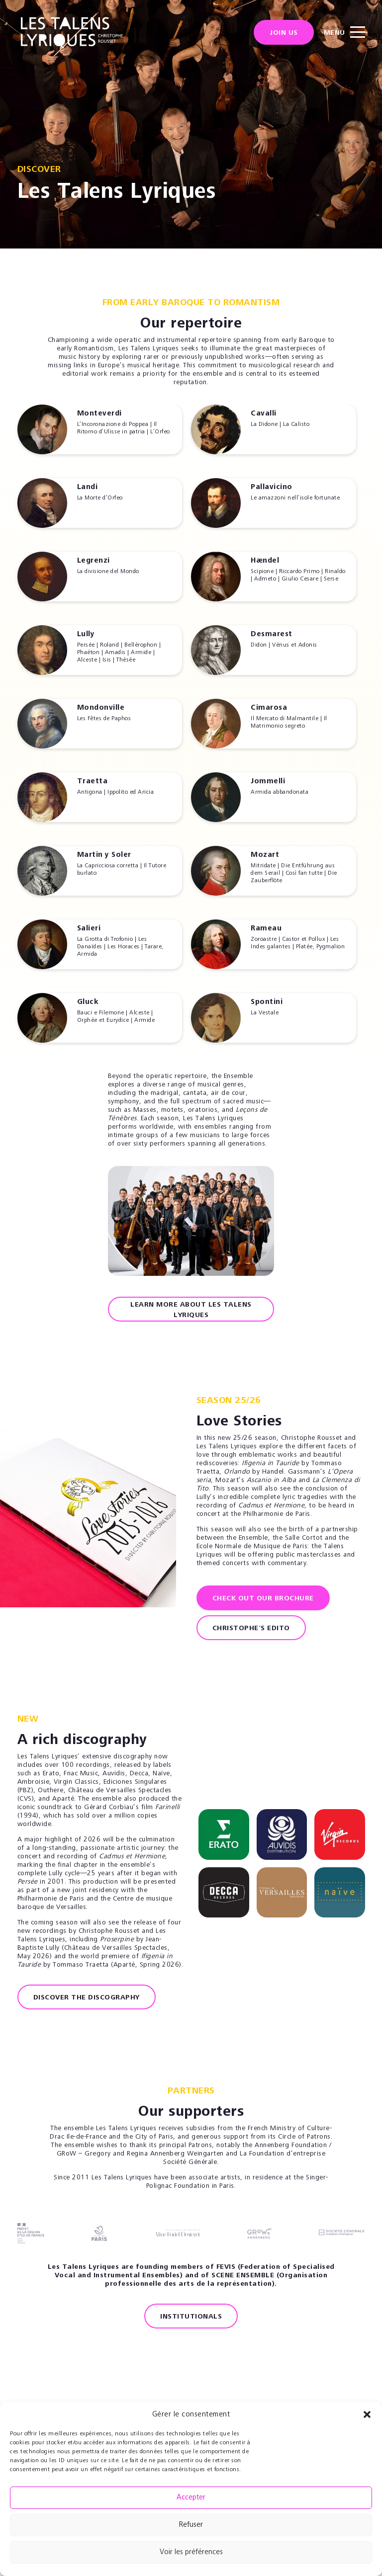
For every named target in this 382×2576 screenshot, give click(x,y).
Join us (284, 35)
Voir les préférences (191, 2552)
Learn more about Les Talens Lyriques (191, 1310)
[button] (367, 2414)
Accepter (191, 2497)
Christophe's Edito (251, 1628)
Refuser (191, 2525)
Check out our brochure (263, 1598)
